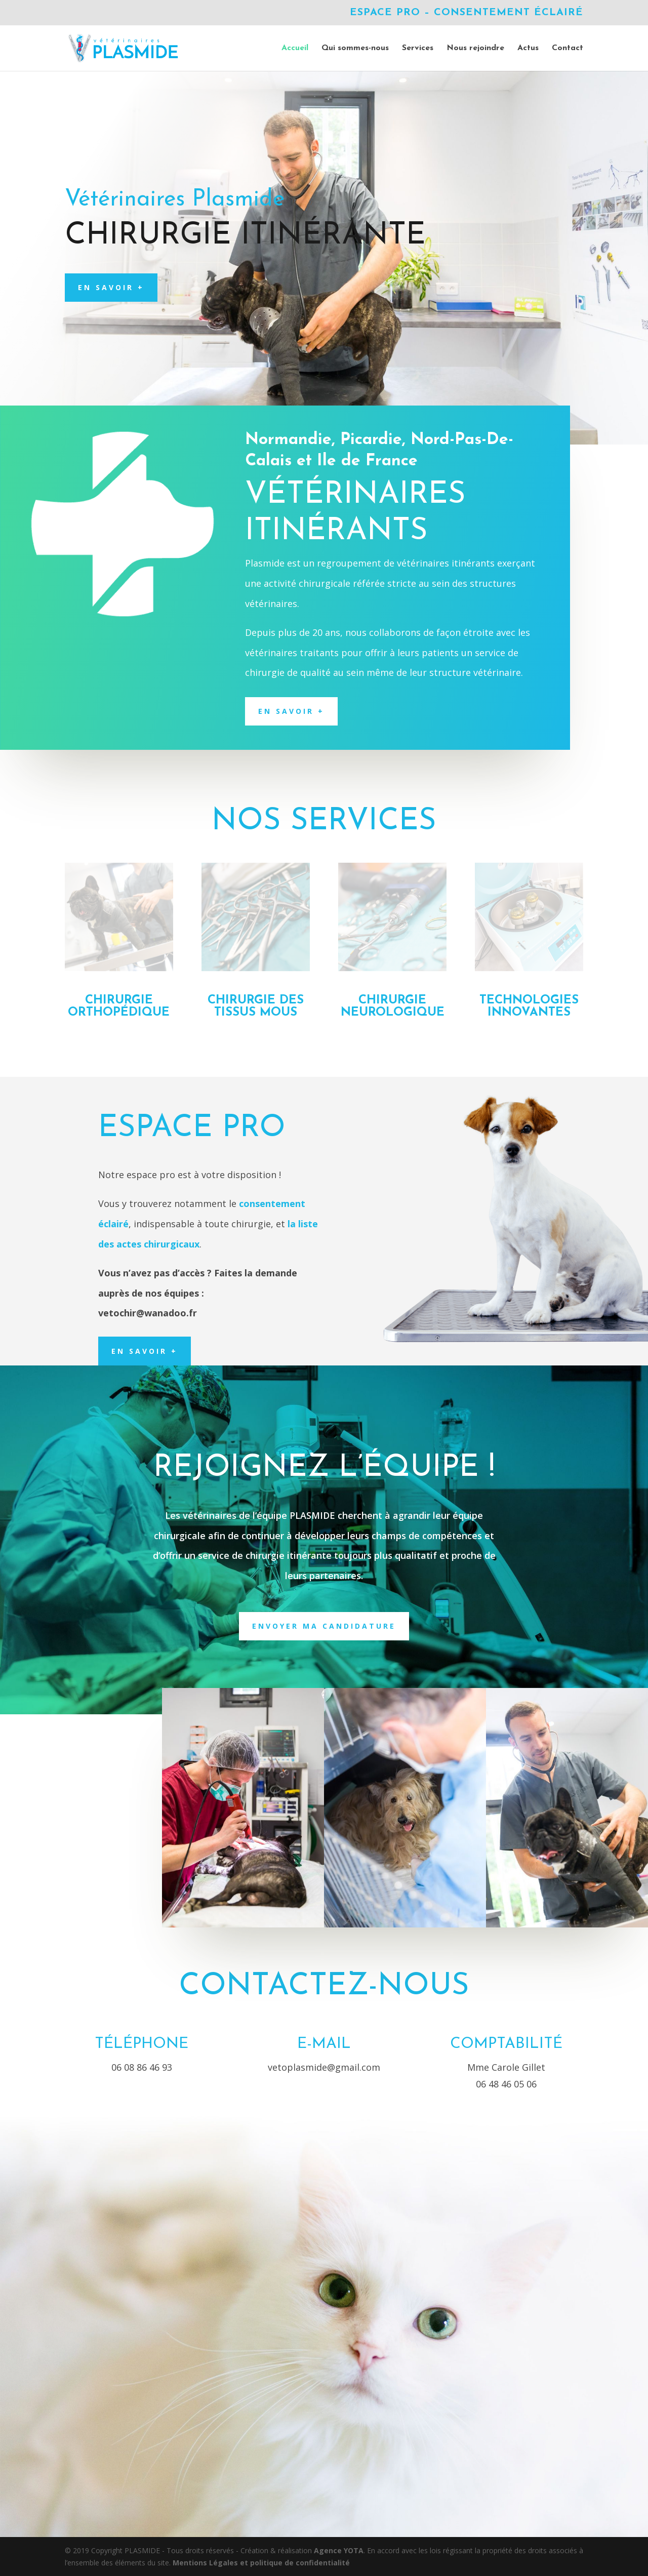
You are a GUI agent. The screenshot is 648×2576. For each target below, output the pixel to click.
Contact (567, 48)
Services (417, 48)
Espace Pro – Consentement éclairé (466, 13)
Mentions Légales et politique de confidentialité (261, 2562)
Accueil (294, 48)
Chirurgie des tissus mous (256, 1006)
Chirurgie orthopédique (119, 1006)
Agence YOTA (338, 2550)
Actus (528, 48)
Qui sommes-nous (355, 48)
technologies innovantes (529, 1006)
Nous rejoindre (475, 48)
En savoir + (111, 287)
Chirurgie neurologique (392, 1006)
